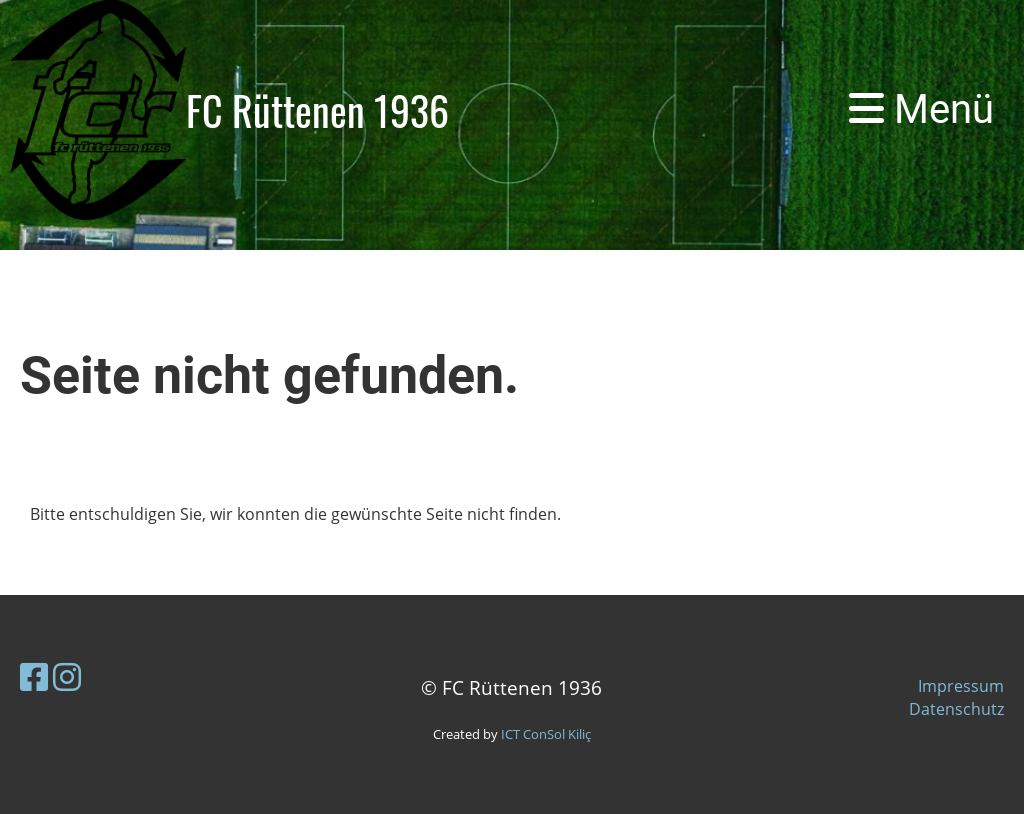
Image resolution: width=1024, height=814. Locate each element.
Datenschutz (956, 709)
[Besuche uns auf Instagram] (67, 676)
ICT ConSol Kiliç (546, 734)
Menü (921, 109)
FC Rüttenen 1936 (317, 110)
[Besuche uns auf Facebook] (34, 676)
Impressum (961, 686)
